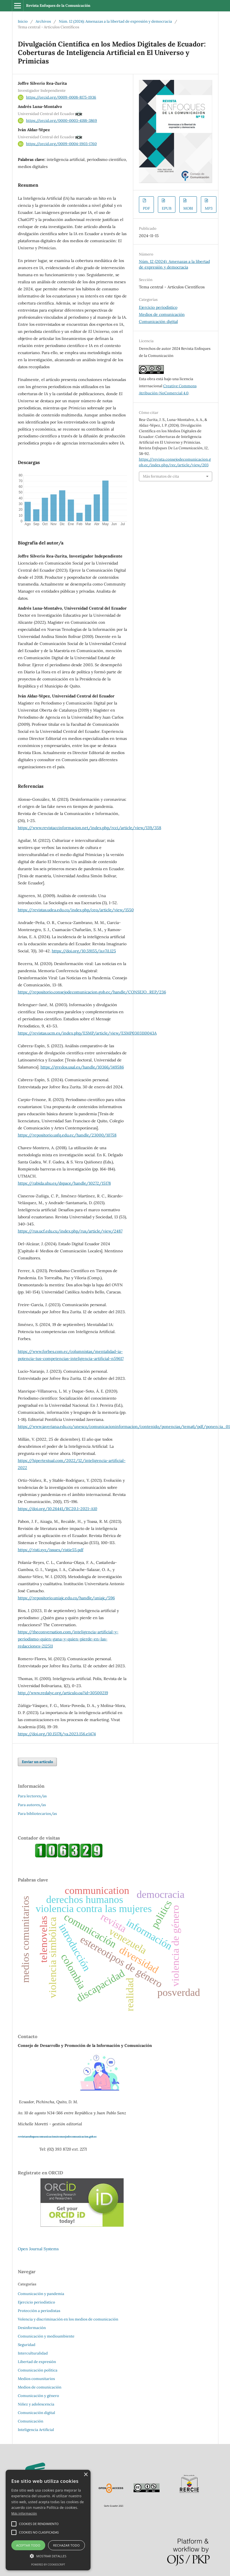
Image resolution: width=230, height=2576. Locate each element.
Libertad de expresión (37, 2361)
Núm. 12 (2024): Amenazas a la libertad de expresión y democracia (115, 21)
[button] (48, 2556)
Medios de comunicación (162, 314)
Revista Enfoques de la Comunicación (58, 5)
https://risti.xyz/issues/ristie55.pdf (50, 1549)
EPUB (166, 208)
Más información (24, 2513)
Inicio (23, 21)
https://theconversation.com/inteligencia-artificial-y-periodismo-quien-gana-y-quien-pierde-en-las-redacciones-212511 (68, 1639)
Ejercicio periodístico (158, 307)
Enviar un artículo (37, 1761)
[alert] (48, 2520)
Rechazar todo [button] (66, 2545)
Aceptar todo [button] (28, 2545)
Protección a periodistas (39, 2310)
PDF (146, 208)
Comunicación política (37, 2370)
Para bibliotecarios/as (37, 1813)
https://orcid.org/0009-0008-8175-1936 (61, 97)
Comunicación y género (38, 2395)
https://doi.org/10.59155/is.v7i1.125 (84, 950)
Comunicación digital (158, 321)
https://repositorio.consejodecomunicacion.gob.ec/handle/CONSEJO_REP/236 (92, 992)
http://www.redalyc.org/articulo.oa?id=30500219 (63, 1692)
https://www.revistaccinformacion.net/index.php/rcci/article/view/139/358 (89, 827)
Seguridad (26, 2344)
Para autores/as (32, 1804)
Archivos (43, 21)
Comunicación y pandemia (41, 2293)
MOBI (188, 208)
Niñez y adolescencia (36, 2404)
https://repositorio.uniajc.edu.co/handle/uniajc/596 (66, 1597)
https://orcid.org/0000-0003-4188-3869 (61, 120)
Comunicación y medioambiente (46, 2336)
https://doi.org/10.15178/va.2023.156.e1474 (57, 1733)
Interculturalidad (33, 2353)
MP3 (208, 208)
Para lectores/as (32, 1796)
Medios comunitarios (36, 2378)
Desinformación (32, 2327)
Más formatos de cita (161, 476)
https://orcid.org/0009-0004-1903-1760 (61, 143)
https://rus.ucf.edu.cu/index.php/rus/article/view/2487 (70, 1231)
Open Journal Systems (38, 2248)
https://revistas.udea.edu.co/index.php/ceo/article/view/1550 (76, 909)
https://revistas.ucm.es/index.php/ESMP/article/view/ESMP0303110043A (87, 1033)
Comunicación (30, 2421)
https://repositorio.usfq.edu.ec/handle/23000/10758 (67, 1135)
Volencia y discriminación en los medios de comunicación (68, 2319)
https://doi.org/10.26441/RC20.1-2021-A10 (57, 1508)
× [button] (85, 2475)
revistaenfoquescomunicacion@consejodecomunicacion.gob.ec (57, 2136)
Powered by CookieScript (48, 2564)
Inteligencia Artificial (36, 2429)
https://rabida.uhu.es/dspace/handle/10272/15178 (64, 1183)
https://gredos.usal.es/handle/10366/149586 (82, 1067)
